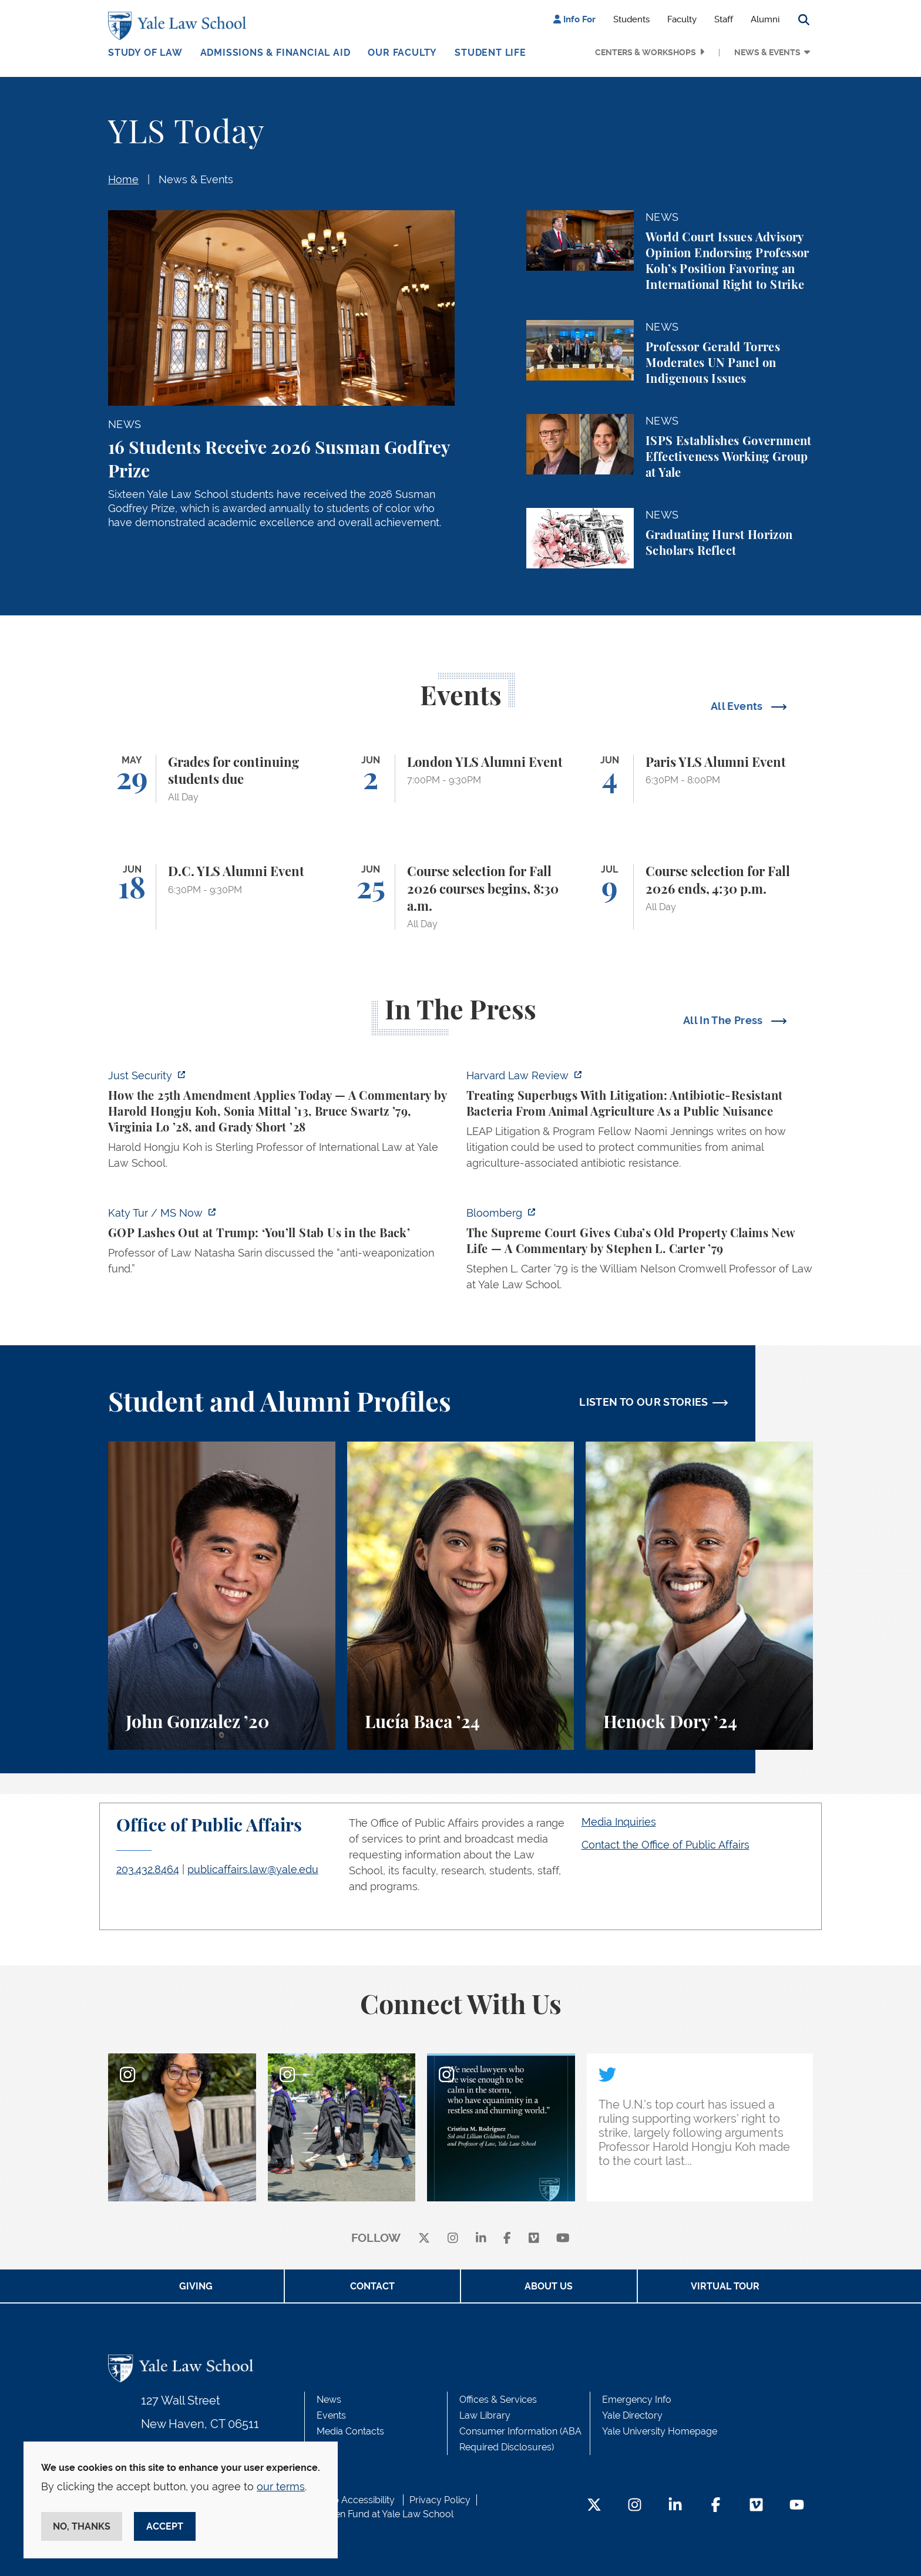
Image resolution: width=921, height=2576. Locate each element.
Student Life (490, 52)
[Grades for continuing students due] (221, 779)
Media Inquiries (618, 1822)
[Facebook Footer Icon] (715, 2505)
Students (631, 19)
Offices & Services (498, 2399)
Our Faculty (402, 52)
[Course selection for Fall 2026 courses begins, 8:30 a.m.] (460, 897)
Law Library (484, 2415)
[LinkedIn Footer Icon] (675, 2505)
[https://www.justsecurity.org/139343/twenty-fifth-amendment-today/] (281, 1123)
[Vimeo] (534, 2239)
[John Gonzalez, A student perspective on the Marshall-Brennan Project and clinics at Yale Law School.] (221, 1596)
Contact (372, 2286)
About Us (549, 2286)
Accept (164, 2526)
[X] (424, 2239)
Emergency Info (636, 2399)
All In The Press (724, 1020)
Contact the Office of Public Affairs (665, 1844)
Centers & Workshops (645, 52)
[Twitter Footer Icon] (594, 2505)
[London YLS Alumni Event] (460, 779)
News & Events (767, 52)
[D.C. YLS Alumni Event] (221, 897)
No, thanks (81, 2526)
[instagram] (453, 2239)
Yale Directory (632, 2415)
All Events (738, 706)
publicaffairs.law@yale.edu (252, 1869)
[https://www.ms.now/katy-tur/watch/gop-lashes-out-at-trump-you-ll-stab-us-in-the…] (281, 1244)
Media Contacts (350, 2431)
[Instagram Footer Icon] (634, 2505)
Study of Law (145, 52)
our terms (281, 2486)
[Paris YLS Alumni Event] (699, 779)
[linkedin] (481, 2239)
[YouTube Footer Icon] (796, 2505)
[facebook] (507, 2239)
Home (123, 179)
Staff (723, 19)
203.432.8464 (147, 1869)
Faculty (682, 19)
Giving (196, 2286)
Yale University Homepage (659, 2431)
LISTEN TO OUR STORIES (643, 1402)
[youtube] (563, 2239)
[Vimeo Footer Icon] (756, 2505)
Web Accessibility (356, 2500)
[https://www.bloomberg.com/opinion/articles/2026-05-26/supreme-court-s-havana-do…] (639, 1252)
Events (331, 2415)
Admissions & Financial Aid (275, 52)
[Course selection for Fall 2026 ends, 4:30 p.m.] (699, 897)
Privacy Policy (439, 2500)
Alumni (765, 19)
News (329, 2399)
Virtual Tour (725, 2286)
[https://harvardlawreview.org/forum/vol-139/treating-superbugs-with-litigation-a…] (639, 1123)
